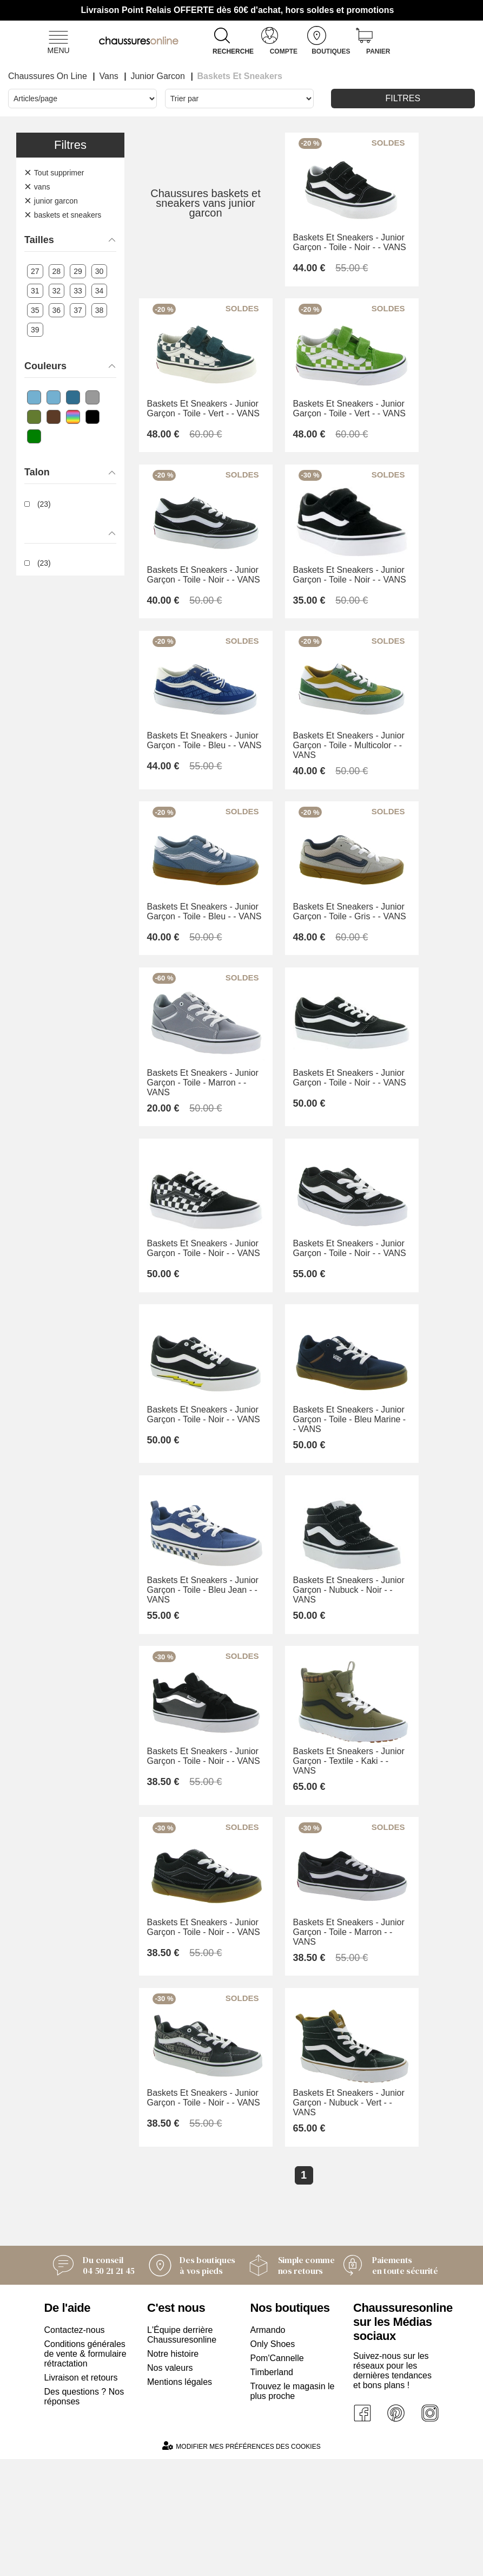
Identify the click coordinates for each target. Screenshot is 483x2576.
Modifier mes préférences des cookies (241, 2562)
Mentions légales (179, 2498)
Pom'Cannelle (277, 2475)
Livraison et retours (81, 2494)
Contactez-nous (74, 2446)
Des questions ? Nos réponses (84, 2513)
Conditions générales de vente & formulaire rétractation (85, 2470)
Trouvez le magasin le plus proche (292, 2508)
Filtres (403, 98)
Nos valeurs (170, 2484)
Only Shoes (272, 2461)
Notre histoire (173, 2470)
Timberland (271, 2489)
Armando (268, 2446)
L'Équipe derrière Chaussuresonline (181, 2451)
